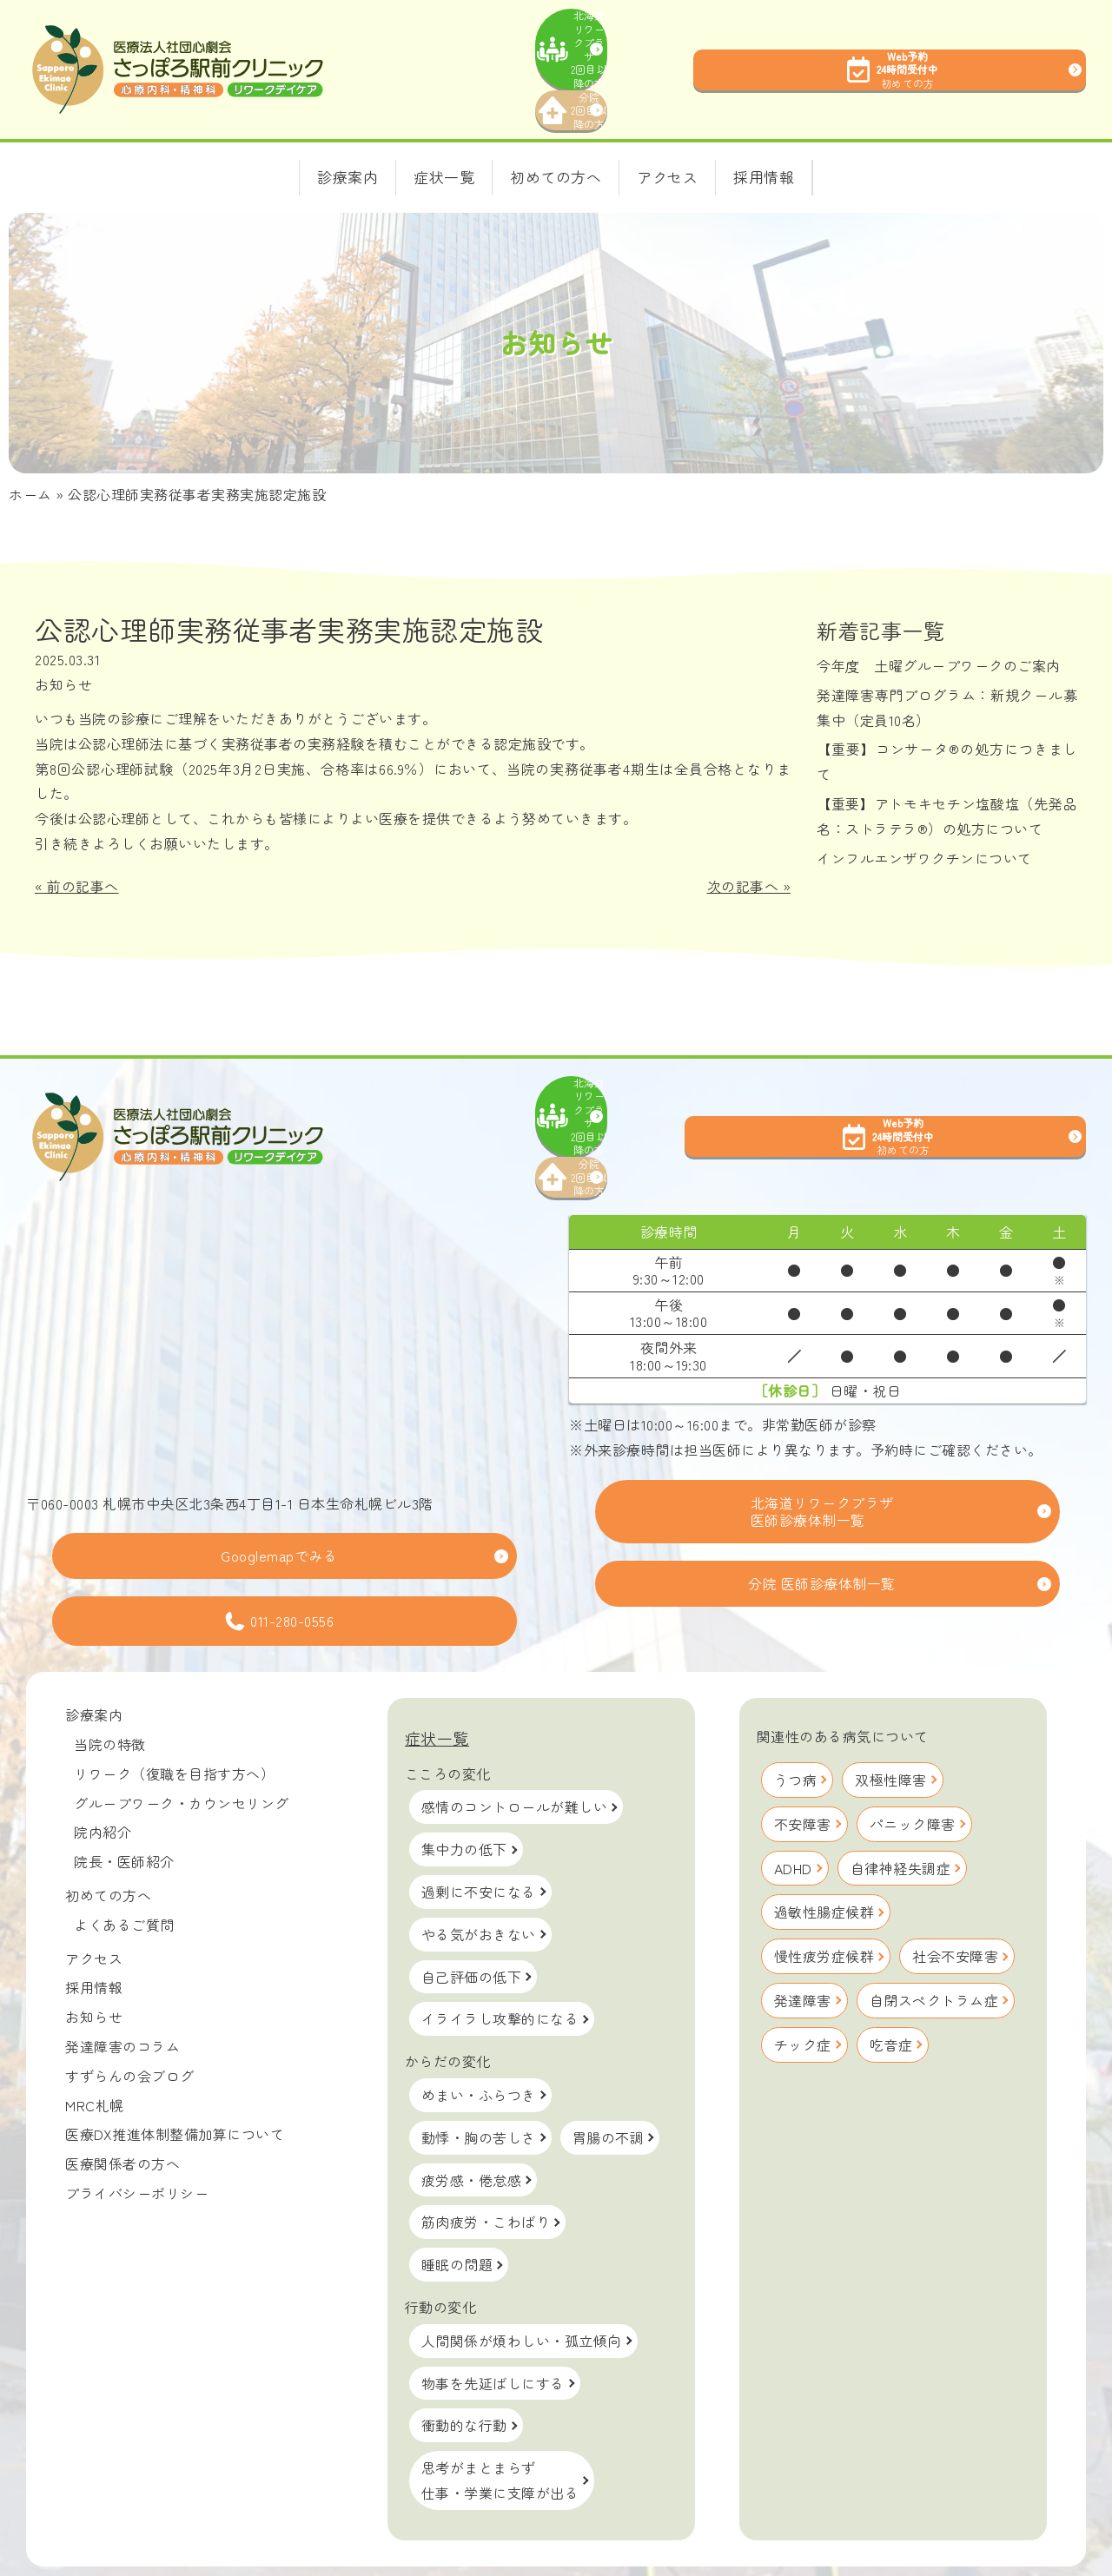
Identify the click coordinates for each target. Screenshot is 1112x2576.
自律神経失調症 (901, 1815)
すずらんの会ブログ (130, 2022)
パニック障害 (913, 1770)
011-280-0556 (279, 1569)
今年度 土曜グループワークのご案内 (946, 639)
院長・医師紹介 (124, 1809)
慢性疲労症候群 (824, 1903)
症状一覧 (437, 1685)
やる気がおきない (478, 1881)
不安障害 (802, 1770)
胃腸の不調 (609, 2084)
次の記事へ (743, 859)
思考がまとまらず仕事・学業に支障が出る (500, 2428)
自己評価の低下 (471, 1923)
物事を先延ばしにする (493, 2330)
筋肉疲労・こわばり (486, 2169)
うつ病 (795, 1727)
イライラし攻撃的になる (500, 1966)
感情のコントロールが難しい (514, 1754)
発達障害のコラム (122, 1994)
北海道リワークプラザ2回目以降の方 (647, 34)
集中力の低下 (464, 1797)
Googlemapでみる (279, 1503)
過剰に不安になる (478, 1839)
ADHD (793, 1815)
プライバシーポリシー (136, 2140)
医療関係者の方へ (122, 2111)
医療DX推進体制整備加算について (174, 2081)
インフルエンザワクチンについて (924, 831)
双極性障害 (891, 1727)
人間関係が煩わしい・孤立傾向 (521, 2287)
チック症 (802, 1991)
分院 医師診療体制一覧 (822, 1531)
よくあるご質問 (124, 1871)
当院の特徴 (110, 1691)
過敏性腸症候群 (824, 1859)
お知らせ (63, 658)
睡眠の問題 (457, 2212)
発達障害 (802, 1948)
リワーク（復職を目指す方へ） (174, 1720)
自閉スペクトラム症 (934, 1948)
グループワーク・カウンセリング (181, 1750)
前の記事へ (83, 859)
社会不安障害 (955, 1903)
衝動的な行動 (464, 2372)
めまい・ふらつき (478, 2042)
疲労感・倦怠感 (471, 2127)
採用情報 (93, 1935)
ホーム (30, 468)
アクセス (93, 1905)
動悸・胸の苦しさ (478, 2084)
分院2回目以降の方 (648, 79)
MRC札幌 (94, 2052)
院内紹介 (102, 1779)
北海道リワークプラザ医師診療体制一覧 (822, 1458)
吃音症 (891, 1991)
